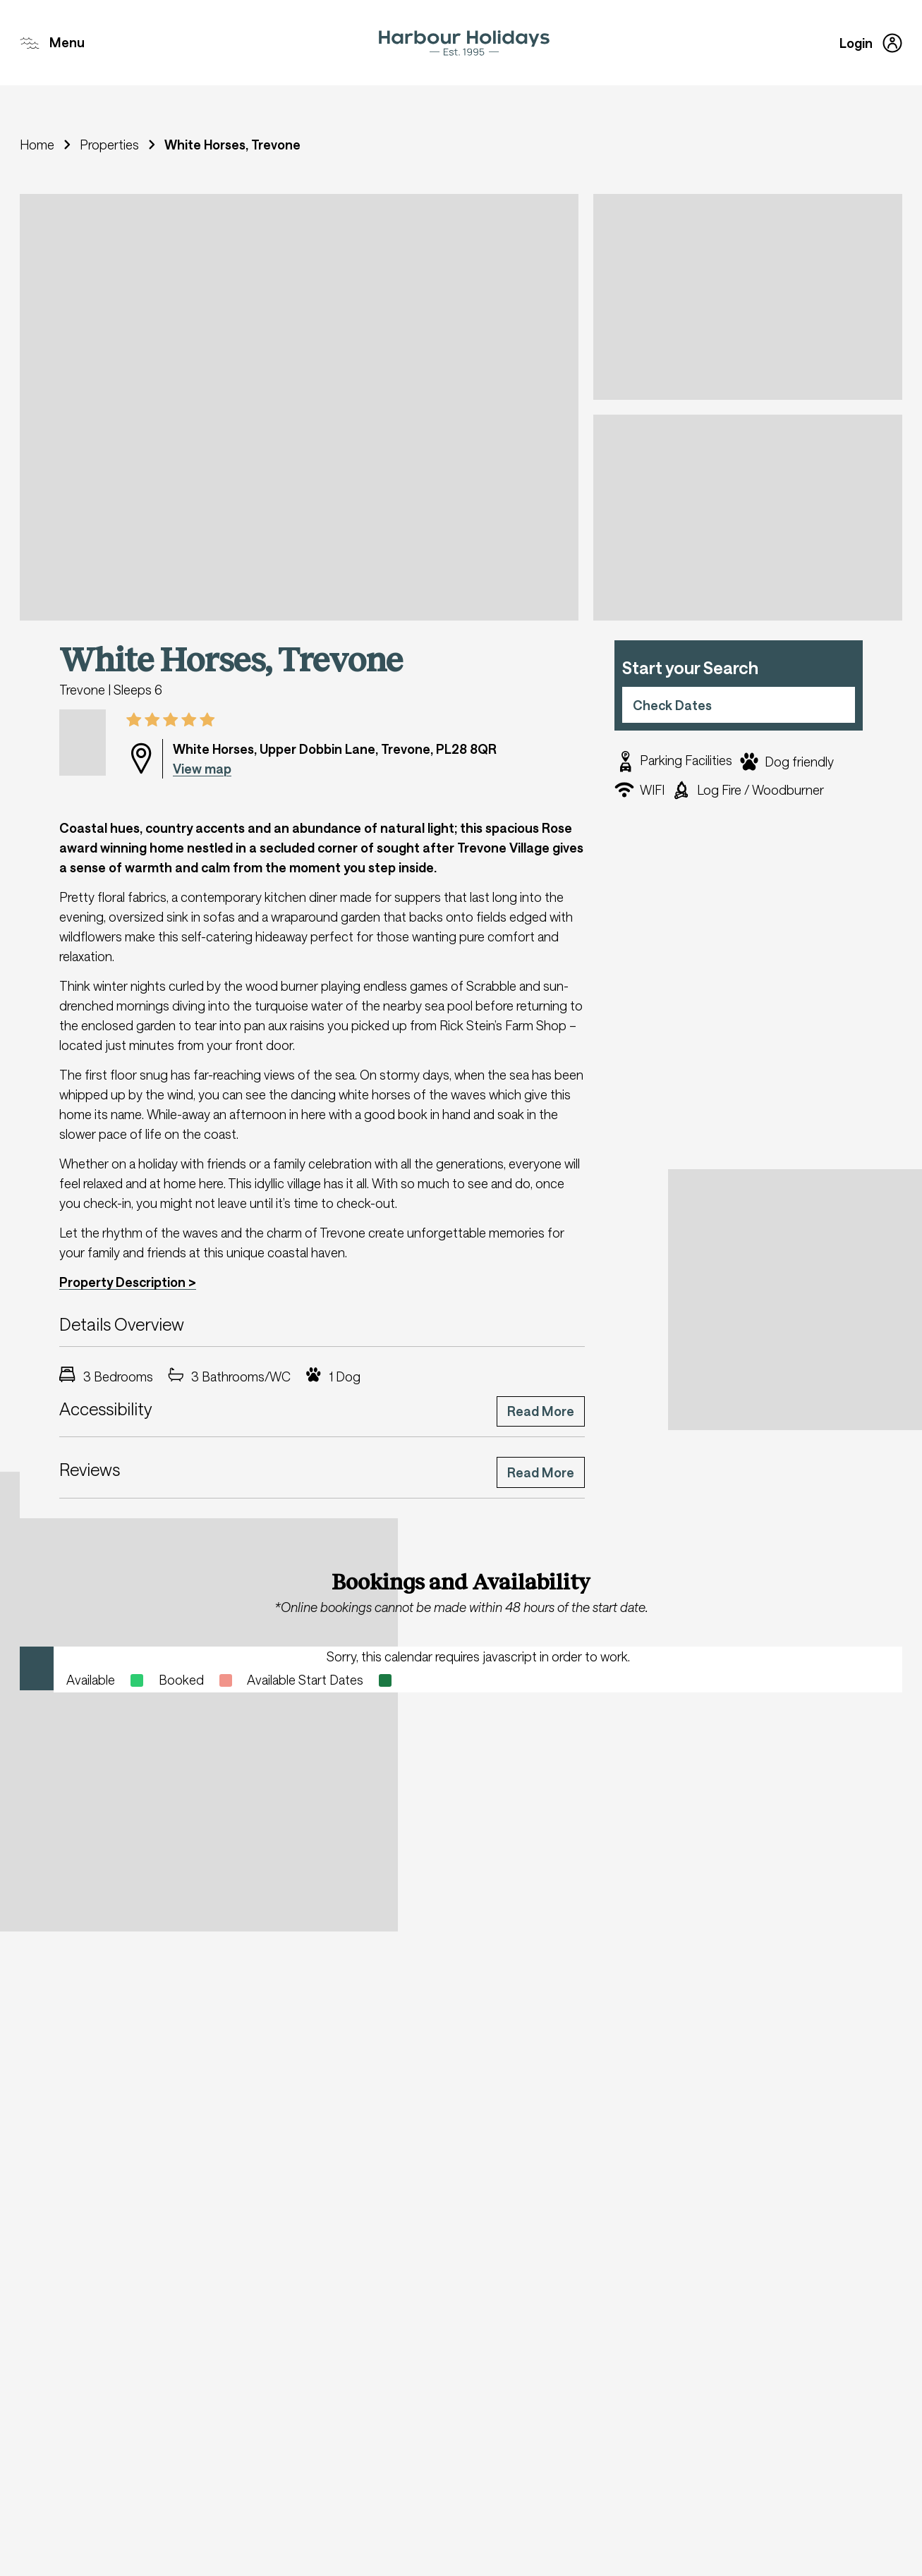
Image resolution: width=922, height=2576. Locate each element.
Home (37, 144)
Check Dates (672, 705)
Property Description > (127, 1282)
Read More (540, 1411)
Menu (52, 43)
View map (202, 768)
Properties (109, 144)
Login (870, 43)
